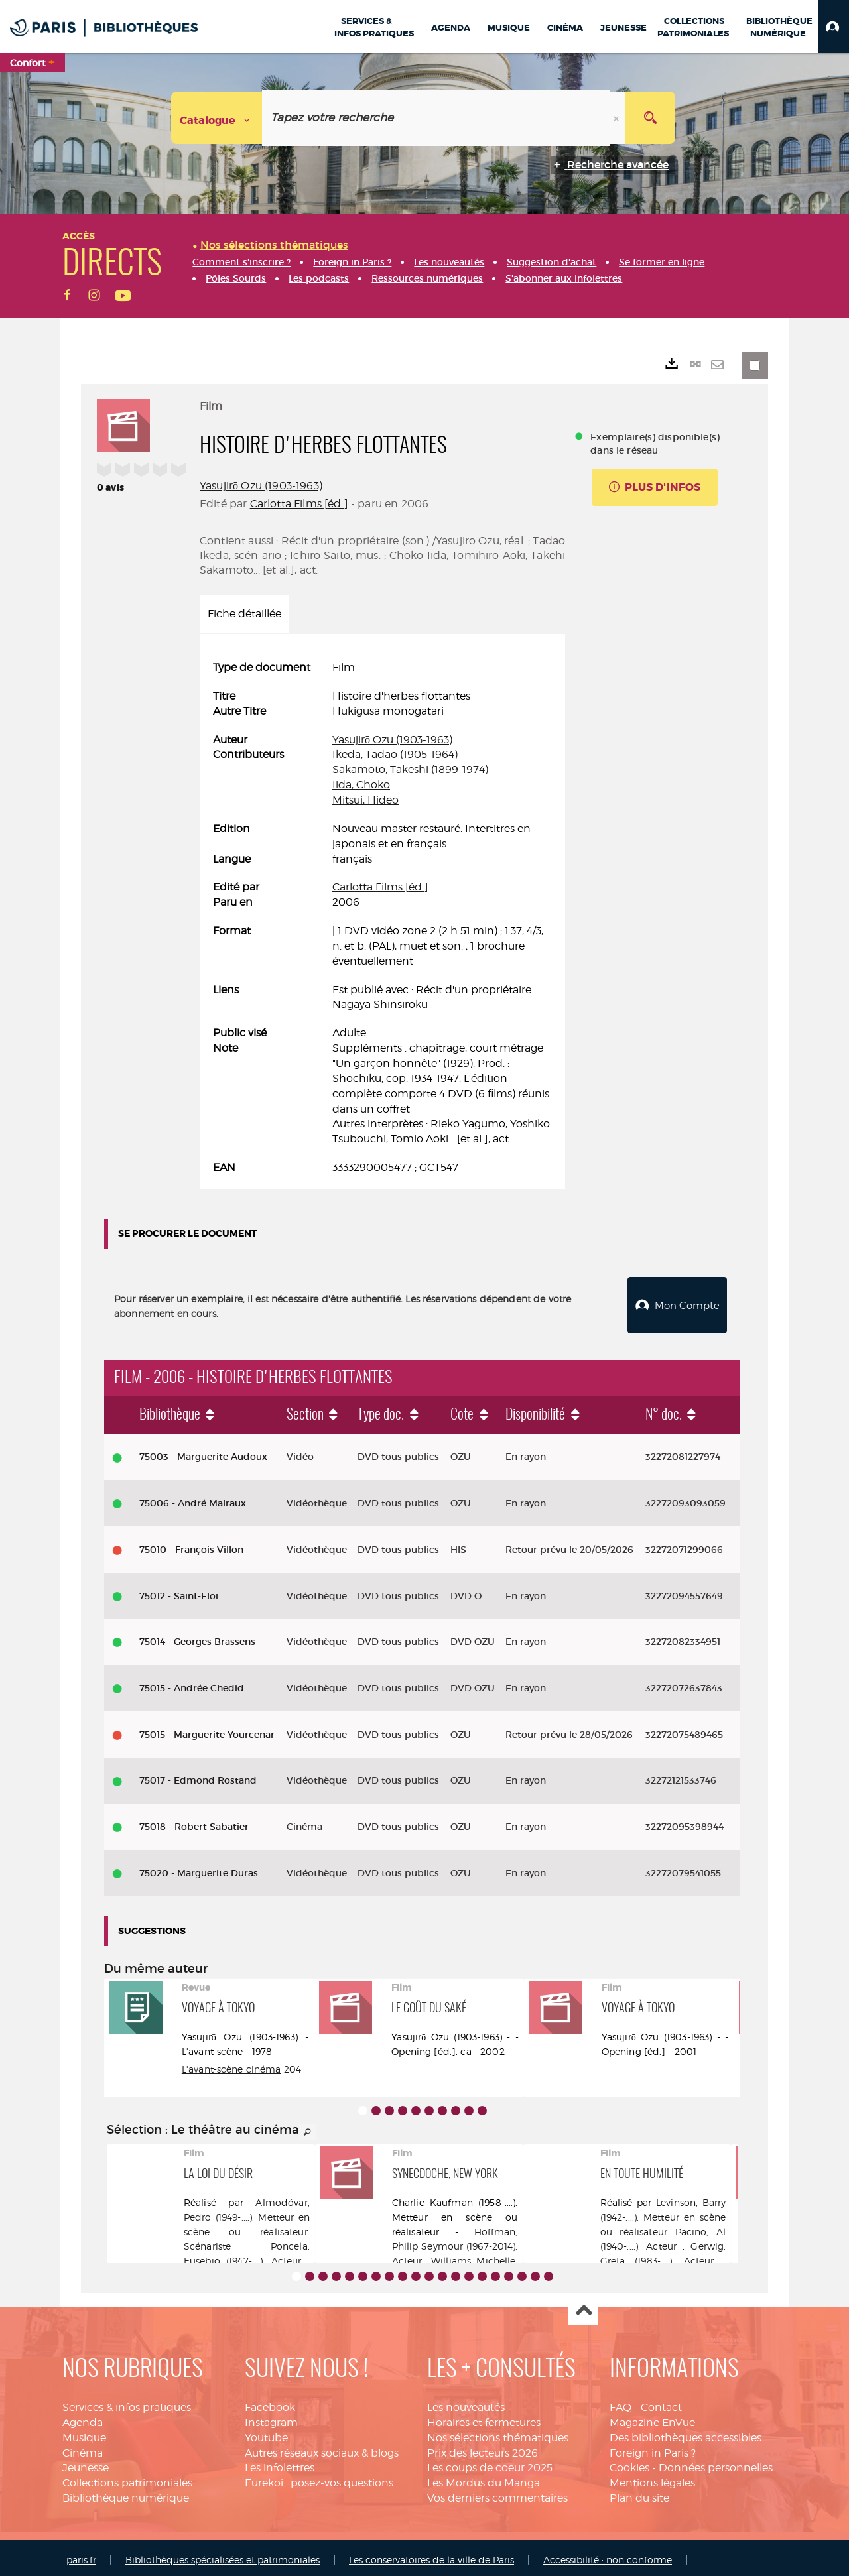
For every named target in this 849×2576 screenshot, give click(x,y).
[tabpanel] (382, 918)
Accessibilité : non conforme (607, 2554)
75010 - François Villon (191, 1544)
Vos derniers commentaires (497, 2492)
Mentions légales (652, 2477)
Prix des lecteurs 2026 (482, 2447)
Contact (661, 2402)
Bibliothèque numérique (125, 2492)
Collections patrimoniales (127, 2477)
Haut (583, 2306)
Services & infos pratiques (126, 2402)
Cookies (629, 2463)
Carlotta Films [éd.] (299, 503)
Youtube (266, 2432)
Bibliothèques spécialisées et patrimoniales (222, 2554)
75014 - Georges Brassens (197, 1636)
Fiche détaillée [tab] (244, 613)
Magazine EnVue (652, 2417)
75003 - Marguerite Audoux (203, 1452)
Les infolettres (279, 2463)
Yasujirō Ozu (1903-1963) (261, 485)
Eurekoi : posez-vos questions (319, 2477)
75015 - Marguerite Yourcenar (207, 1729)
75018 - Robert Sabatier (194, 1821)
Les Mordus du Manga (483, 2477)
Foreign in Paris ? (653, 2447)
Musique (84, 2432)
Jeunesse (85, 2463)
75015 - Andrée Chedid (191, 1683)
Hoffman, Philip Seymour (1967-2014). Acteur (455, 2241)
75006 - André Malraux (192, 1498)
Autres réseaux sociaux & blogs (322, 2447)
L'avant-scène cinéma (231, 2063)
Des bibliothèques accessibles (685, 2432)
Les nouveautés (466, 2402)
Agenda (82, 2417)
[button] (833, 26)
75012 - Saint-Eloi (178, 1591)
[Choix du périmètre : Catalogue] (217, 118)
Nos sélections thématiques (497, 2432)
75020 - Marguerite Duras (198, 1868)
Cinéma (82, 2447)
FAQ (620, 2402)
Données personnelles (716, 2463)
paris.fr (81, 2554)
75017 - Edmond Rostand (198, 1775)
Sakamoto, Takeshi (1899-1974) (410, 769)
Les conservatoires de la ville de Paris (431, 2554)
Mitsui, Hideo (365, 800)
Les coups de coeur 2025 (490, 2463)
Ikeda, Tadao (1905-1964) (395, 754)
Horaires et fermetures (484, 2417)
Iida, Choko (361, 784)
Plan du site (639, 2492)
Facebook (270, 2402)
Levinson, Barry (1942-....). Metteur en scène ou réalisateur (663, 2211)
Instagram (271, 2417)
